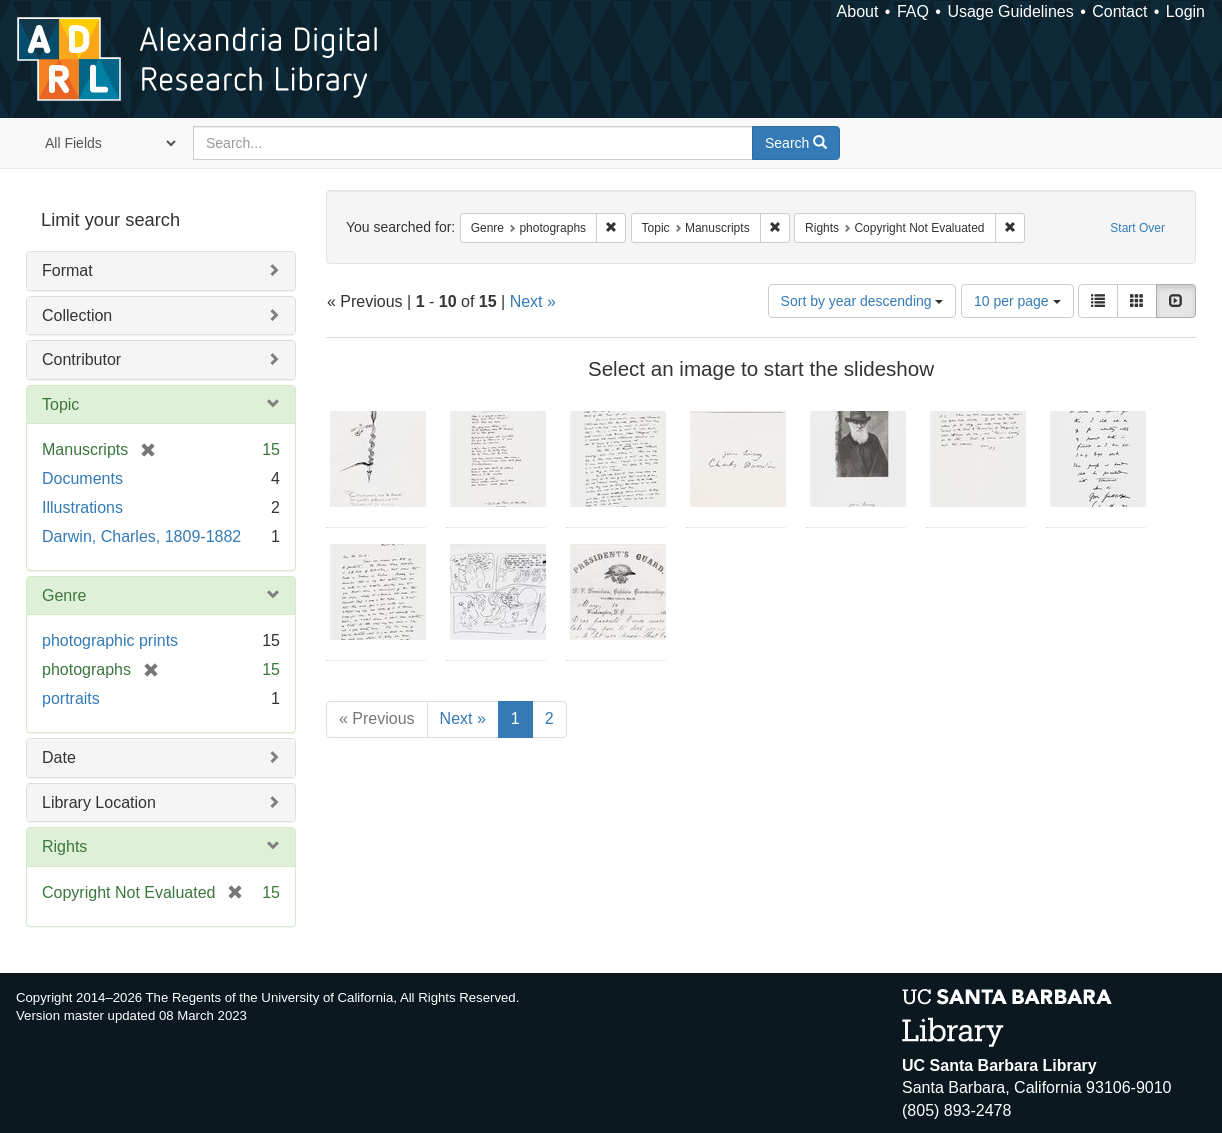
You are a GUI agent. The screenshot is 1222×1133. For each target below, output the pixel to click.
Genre (64, 595)
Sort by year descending (862, 301)
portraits (71, 698)
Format (67, 270)
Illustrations (82, 507)
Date (59, 757)
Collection (77, 315)
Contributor (81, 359)
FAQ (913, 11)
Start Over (1137, 228)
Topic (60, 404)
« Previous (377, 718)
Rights (64, 846)
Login (1185, 11)
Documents (82, 478)
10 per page (1017, 301)
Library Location (99, 802)
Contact (1119, 11)
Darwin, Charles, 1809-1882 (141, 536)
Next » (533, 301)
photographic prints (110, 640)
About (858, 11)
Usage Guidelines (1010, 11)
